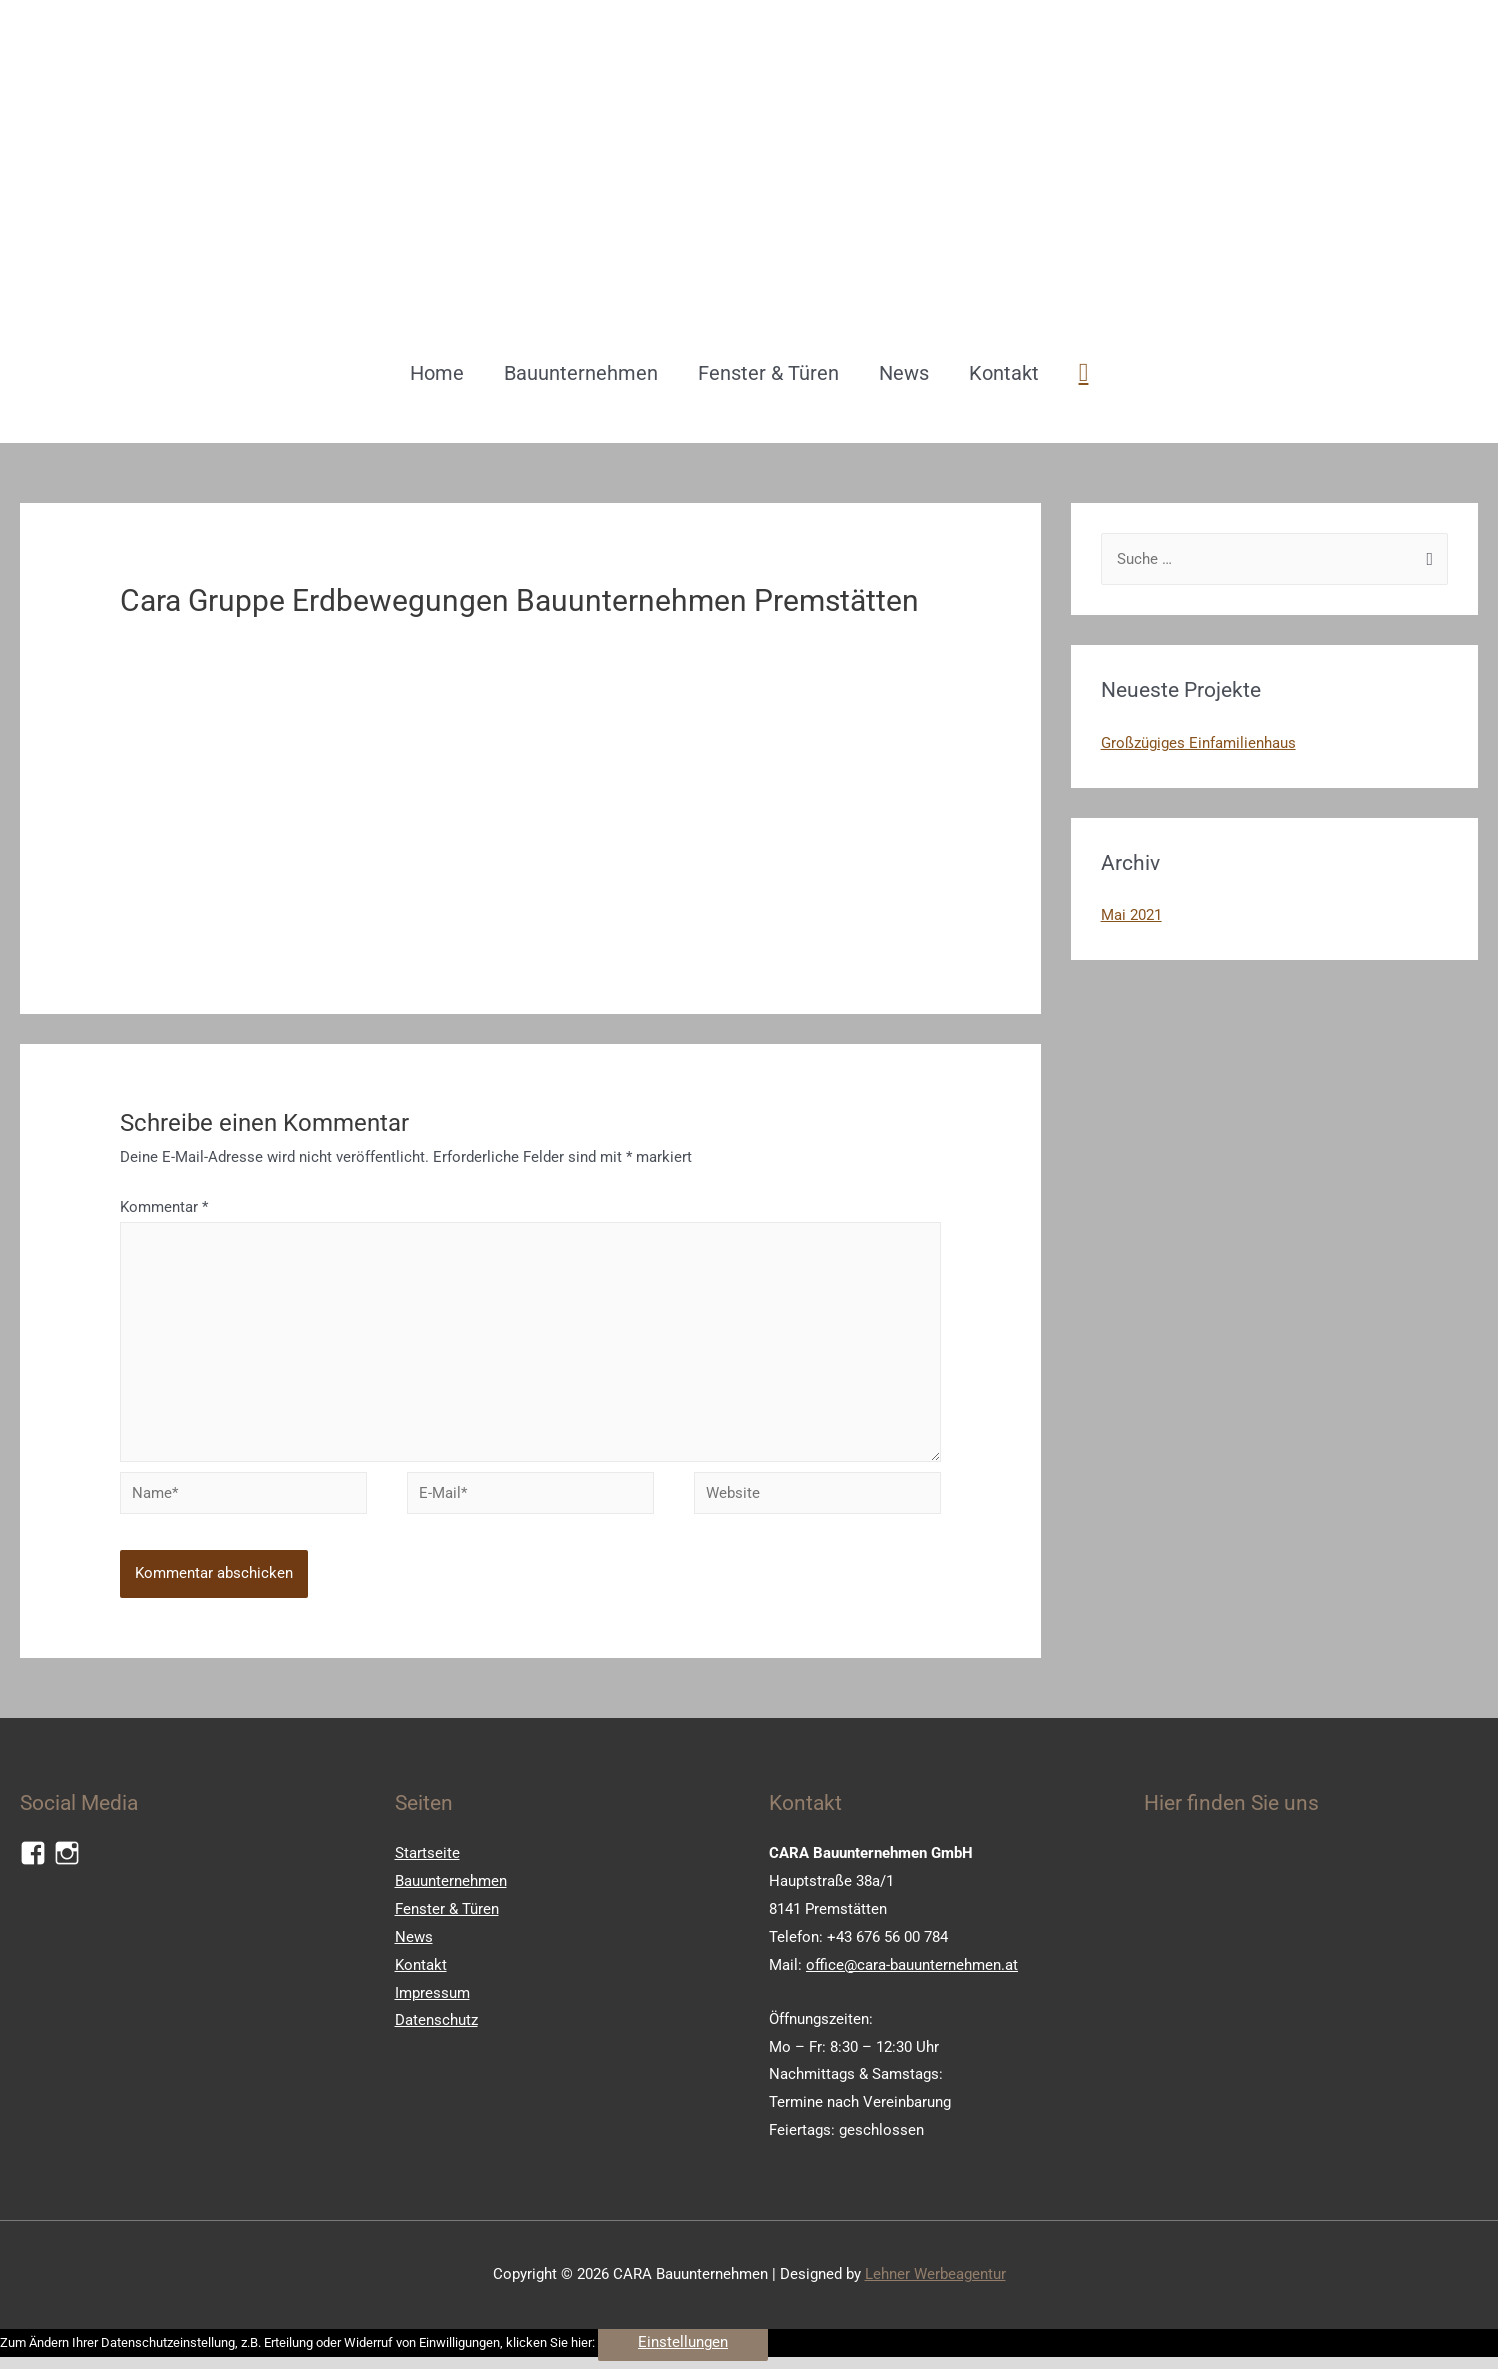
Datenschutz (436, 2028)
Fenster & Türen (768, 373)
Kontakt (1004, 373)
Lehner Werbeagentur (935, 2282)
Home (437, 373)
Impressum (432, 2001)
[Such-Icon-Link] (1084, 373)
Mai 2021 (1131, 915)
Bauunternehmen (581, 373)
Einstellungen (683, 2350)
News (904, 373)
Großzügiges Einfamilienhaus (1198, 743)
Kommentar (164, 1207)
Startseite (427, 1861)
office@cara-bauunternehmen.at (912, 1973)
